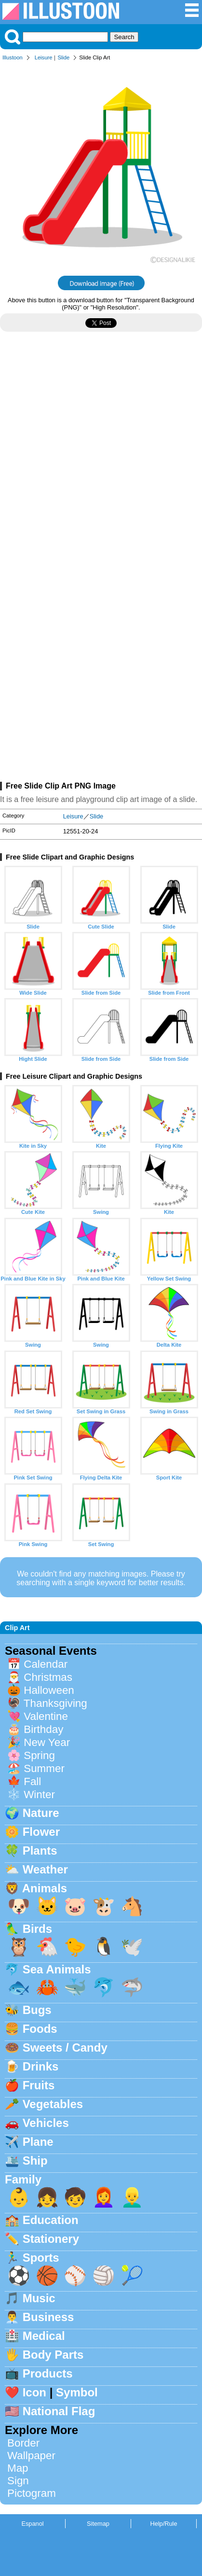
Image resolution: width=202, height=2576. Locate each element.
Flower (41, 1831)
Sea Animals (57, 1969)
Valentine (46, 1716)
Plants (40, 1850)
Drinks (41, 2066)
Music (39, 2298)
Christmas (48, 1677)
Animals (44, 1888)
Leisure (44, 57)
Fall (32, 1781)
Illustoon (12, 57)
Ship (35, 2160)
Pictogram (31, 2493)
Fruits (39, 2085)
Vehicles (46, 2122)
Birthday (43, 1729)
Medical (44, 2335)
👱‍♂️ (132, 2197)
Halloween (49, 1690)
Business (48, 2316)
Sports (41, 2257)
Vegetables (53, 2104)
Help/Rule (163, 2523)
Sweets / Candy (65, 2047)
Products (48, 2373)
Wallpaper (31, 2455)
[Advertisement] (101, 457)
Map (17, 2468)
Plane (38, 2141)
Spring (39, 1755)
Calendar (45, 1664)
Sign (18, 2481)
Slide (63, 57)
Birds (37, 1928)
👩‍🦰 (103, 2197)
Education (51, 2219)
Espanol (32, 2523)
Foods (40, 2028)
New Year (47, 1742)
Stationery (51, 2238)
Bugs (37, 2009)
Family (23, 2179)
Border (23, 2443)
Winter (39, 1794)
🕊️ (132, 1946)
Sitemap (98, 2523)
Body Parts (53, 2354)
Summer (44, 1768)
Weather (45, 1869)
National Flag (59, 2411)
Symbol (77, 2392)
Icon (34, 2392)
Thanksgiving (55, 1703)
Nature (41, 1812)
